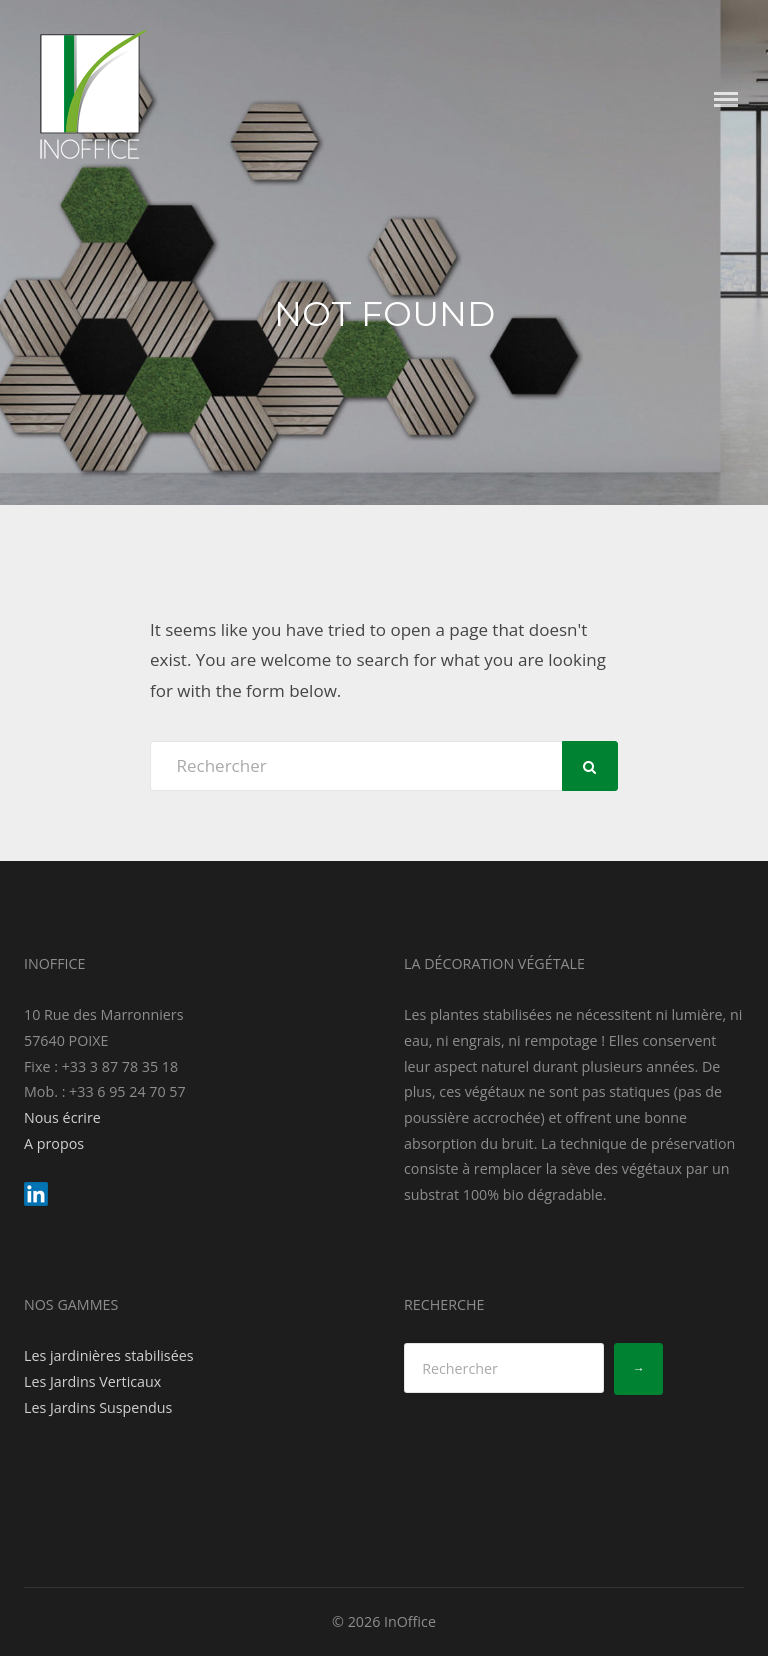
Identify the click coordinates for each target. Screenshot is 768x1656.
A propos (54, 1143)
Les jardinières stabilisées (109, 1355)
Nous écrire (62, 1117)
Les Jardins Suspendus (98, 1407)
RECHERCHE (444, 1304)
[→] (638, 1369)
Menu (726, 99)
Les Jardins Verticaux (92, 1381)
